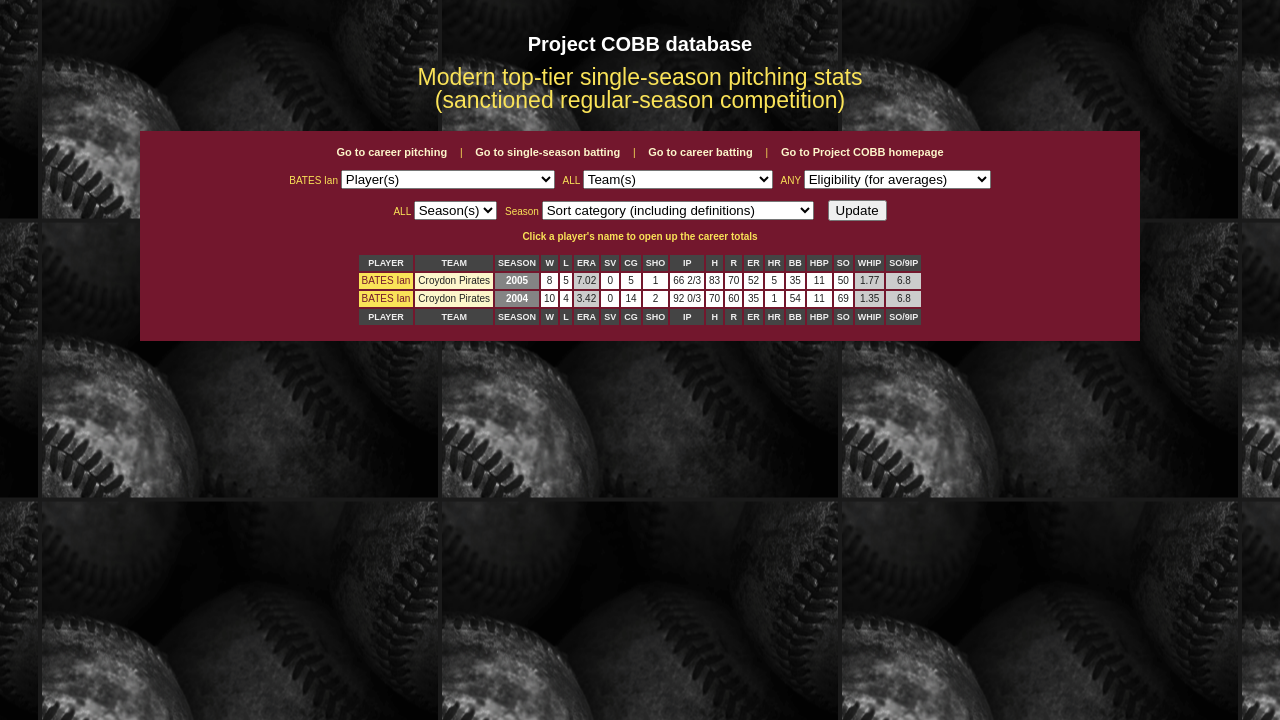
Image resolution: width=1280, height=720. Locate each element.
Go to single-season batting (547, 152)
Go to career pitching (391, 152)
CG (631, 263)
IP (687, 263)
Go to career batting (700, 152)
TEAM (454, 263)
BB (795, 263)
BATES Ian (386, 280)
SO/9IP (903, 263)
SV (610, 263)
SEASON (517, 263)
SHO (656, 263)
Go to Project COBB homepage (862, 152)
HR (774, 263)
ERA (586, 263)
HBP (819, 263)
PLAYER (386, 263)
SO (843, 263)
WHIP (870, 263)
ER (753, 263)
